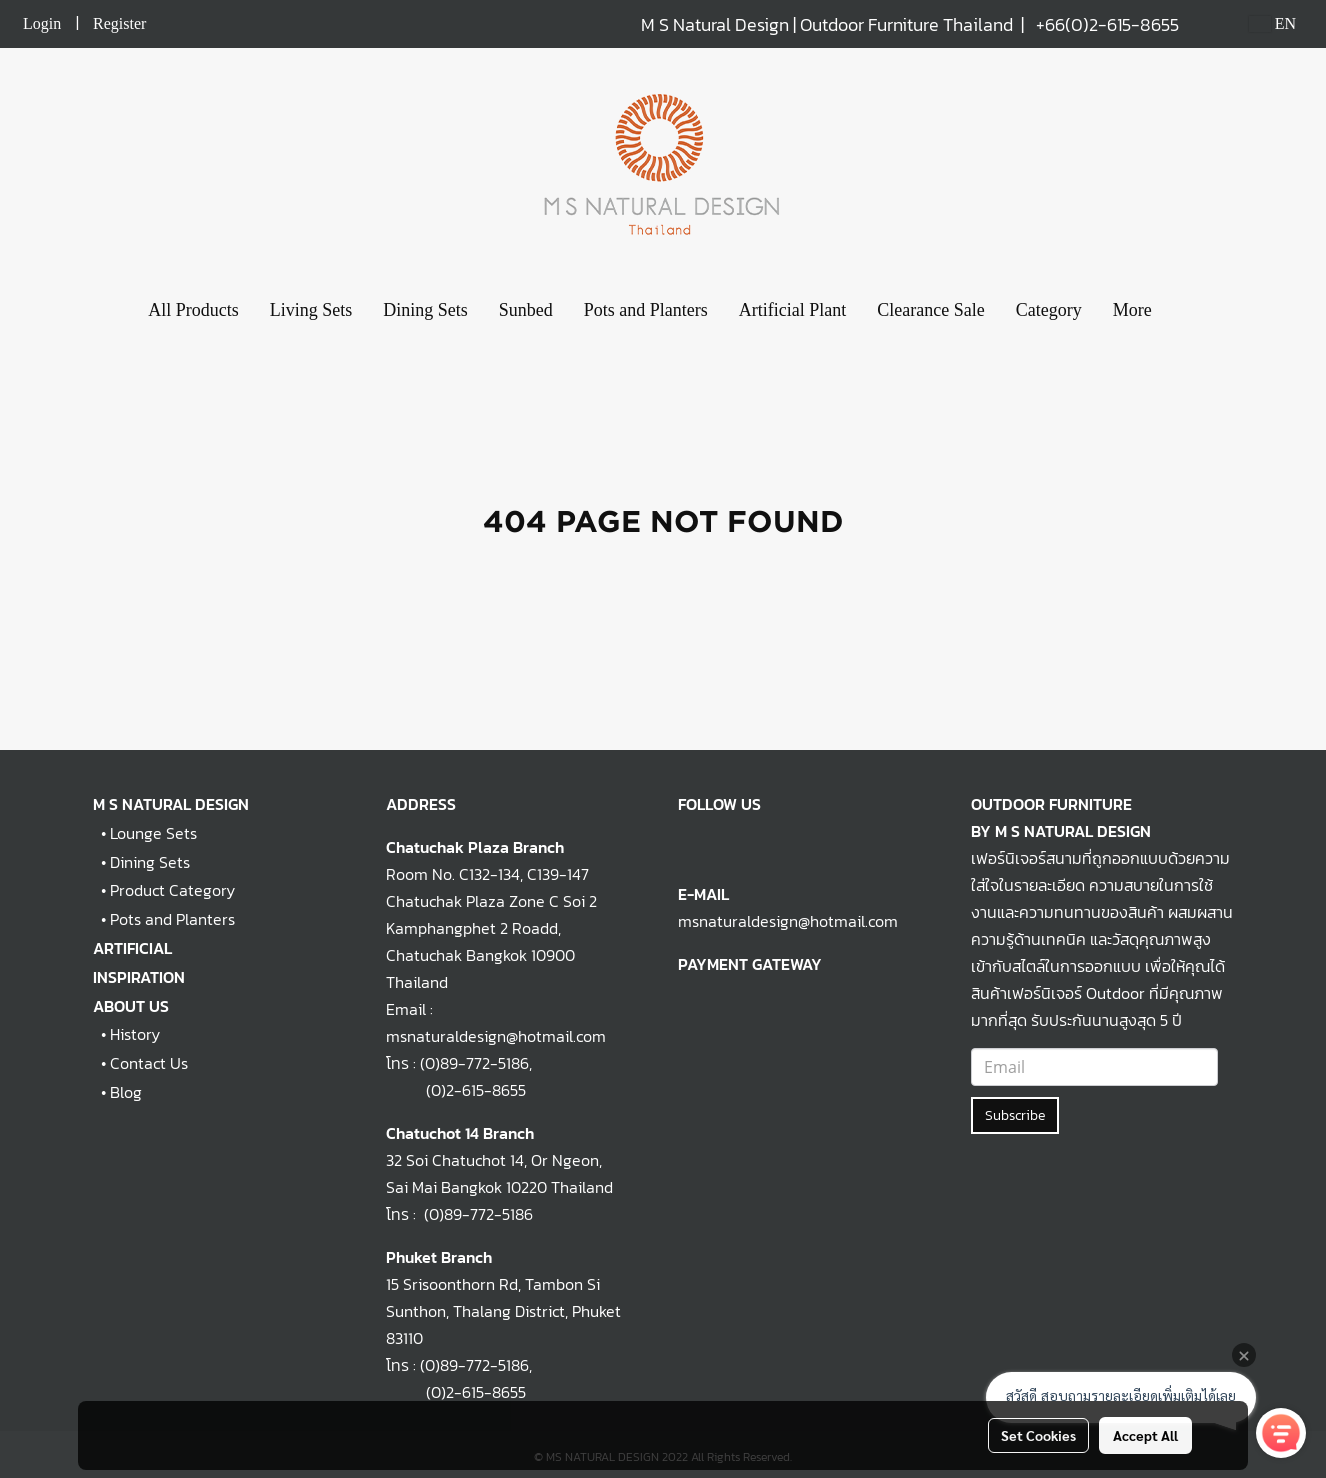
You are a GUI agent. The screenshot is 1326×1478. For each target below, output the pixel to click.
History (135, 1034)
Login (42, 23)
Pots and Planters (646, 310)
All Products (193, 310)
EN (1272, 23)
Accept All (1145, 1435)
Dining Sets (425, 310)
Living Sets (311, 310)
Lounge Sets (153, 833)
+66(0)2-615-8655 (1107, 24)
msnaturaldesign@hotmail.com (788, 921)
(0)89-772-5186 (474, 1063)
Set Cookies (1038, 1435)
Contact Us (149, 1063)
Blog (126, 1092)
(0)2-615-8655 (456, 1090)
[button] (1185, 311)
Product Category (172, 890)
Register (119, 23)
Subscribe (1015, 1115)
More (1132, 310)
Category (1049, 310)
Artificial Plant (792, 310)
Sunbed (526, 310)
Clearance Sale (930, 310)
